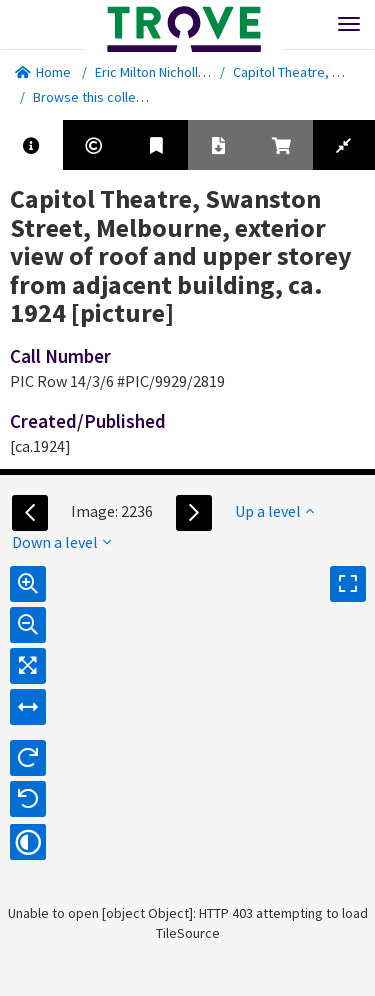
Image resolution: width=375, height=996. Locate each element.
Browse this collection (106, 97)
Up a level (274, 511)
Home (43, 72)
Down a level (61, 542)
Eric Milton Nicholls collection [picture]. (209, 72)
